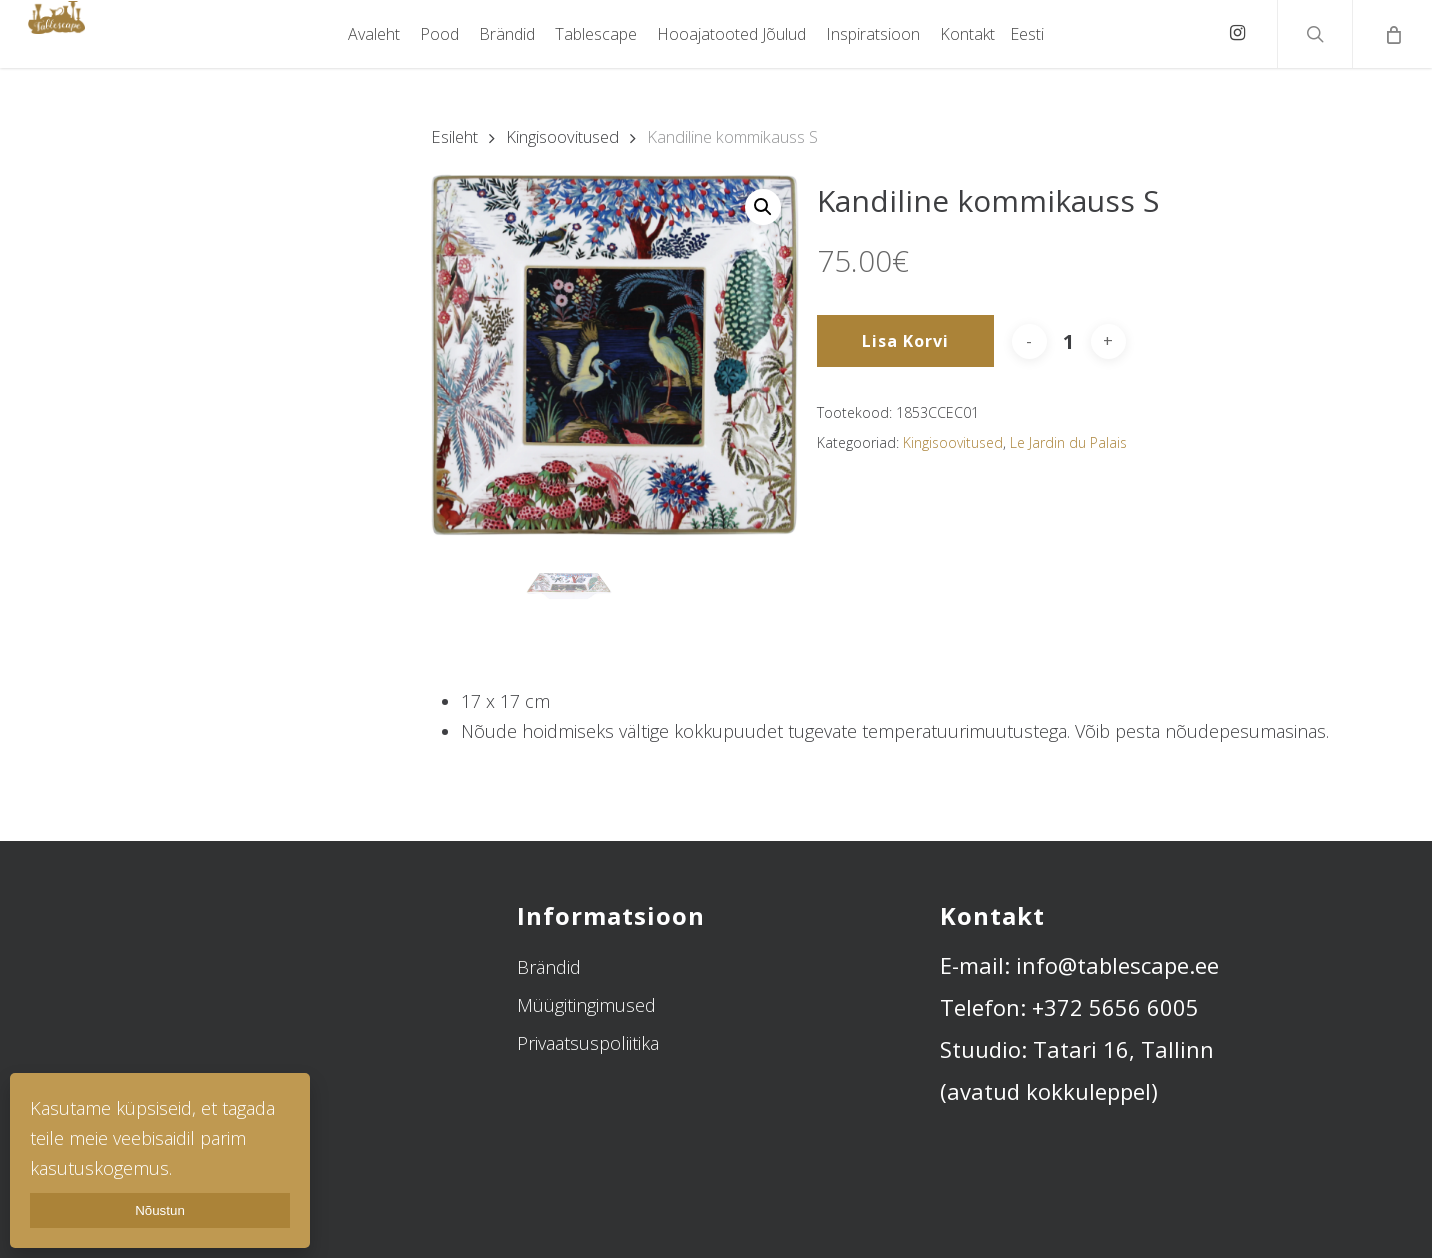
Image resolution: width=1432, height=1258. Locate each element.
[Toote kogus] (1069, 341)
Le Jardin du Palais (1068, 442)
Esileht (454, 136)
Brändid (549, 967)
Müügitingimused (586, 1005)
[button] (763, 207)
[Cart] (1392, 34)
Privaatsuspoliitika (588, 1043)
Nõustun (160, 1210)
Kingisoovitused (562, 136)
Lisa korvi (905, 341)
